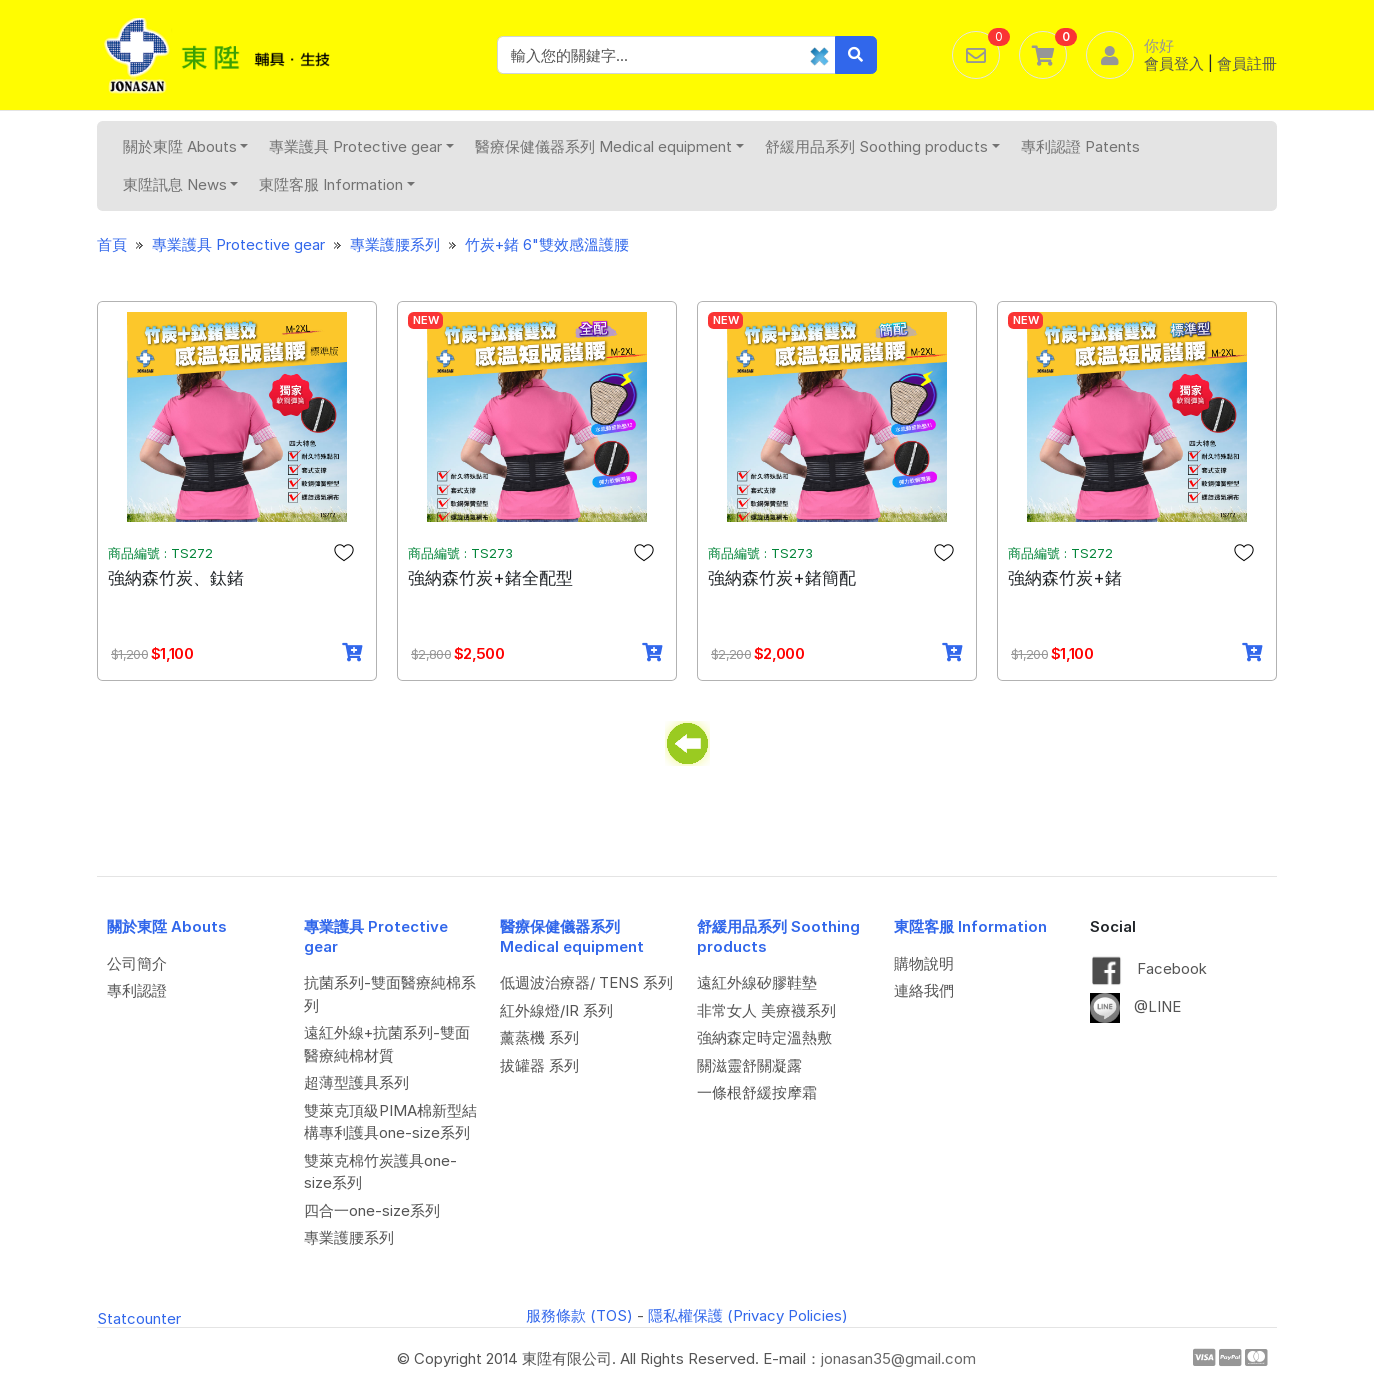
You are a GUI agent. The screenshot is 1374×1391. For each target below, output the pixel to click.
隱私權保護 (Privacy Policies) (748, 1315)
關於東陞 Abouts (186, 146)
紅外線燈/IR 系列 (556, 1010)
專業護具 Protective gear (361, 146)
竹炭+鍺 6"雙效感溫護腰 (547, 244)
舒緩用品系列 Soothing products (882, 146)
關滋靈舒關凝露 (749, 1065)
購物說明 (924, 963)
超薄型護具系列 (356, 1082)
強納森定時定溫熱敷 (764, 1037)
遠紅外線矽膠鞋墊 (757, 982)
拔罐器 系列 (539, 1065)
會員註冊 (1247, 63)
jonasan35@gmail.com (898, 1358)
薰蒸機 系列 (539, 1037)
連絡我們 (924, 990)
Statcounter (139, 1318)
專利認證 (137, 990)
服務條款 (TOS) (579, 1315)
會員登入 (1174, 63)
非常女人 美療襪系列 (766, 1010)
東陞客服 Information (337, 184)
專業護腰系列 (395, 244)
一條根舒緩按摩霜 (757, 1092)
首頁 (112, 244)
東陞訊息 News (181, 184)
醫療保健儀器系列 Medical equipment (609, 146)
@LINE (1135, 1006)
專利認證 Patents (1080, 146)
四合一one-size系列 (372, 1210)
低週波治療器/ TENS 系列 (586, 982)
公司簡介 (137, 963)
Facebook (1148, 968)
